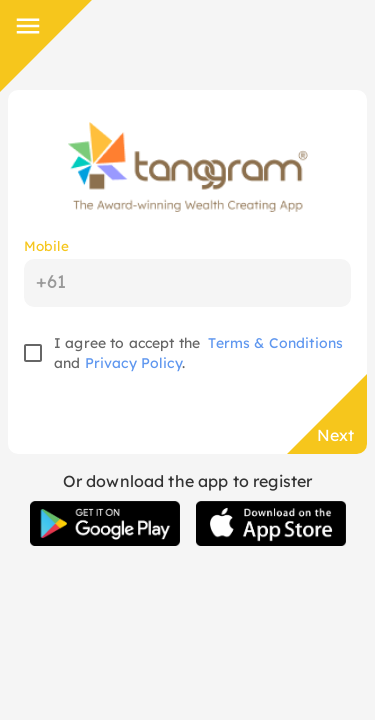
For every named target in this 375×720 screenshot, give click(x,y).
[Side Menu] (28, 26)
